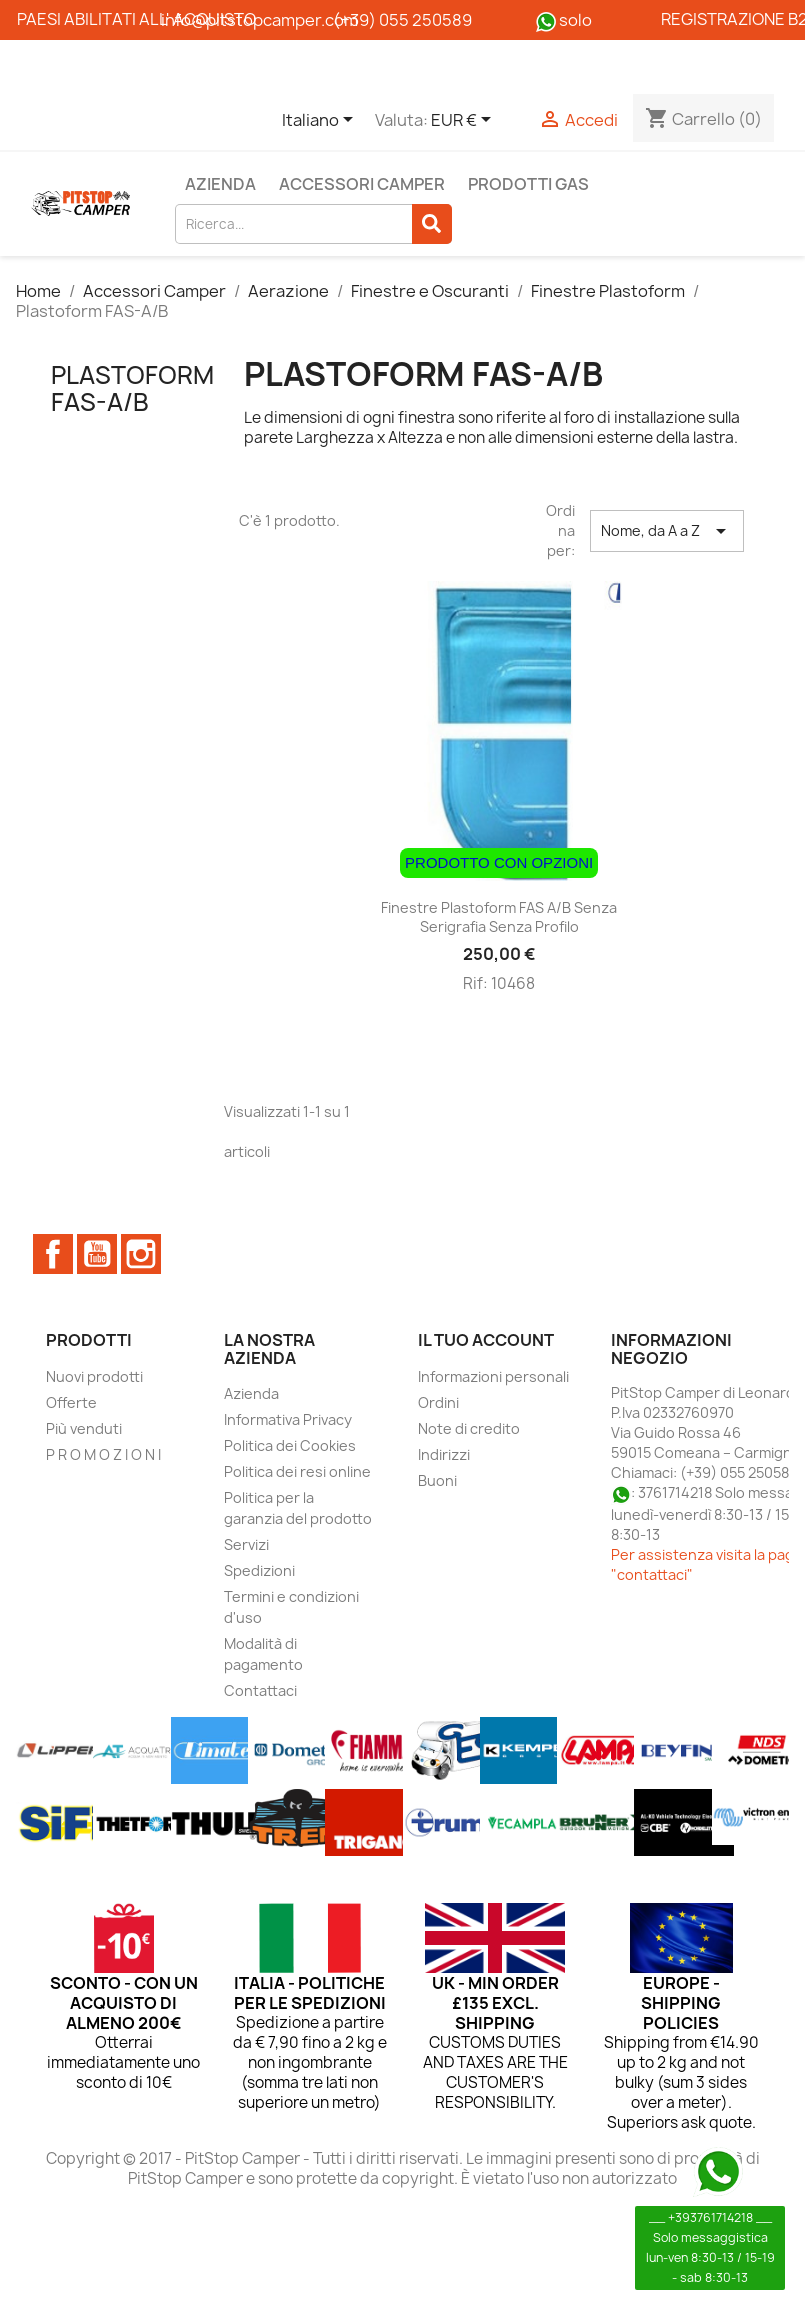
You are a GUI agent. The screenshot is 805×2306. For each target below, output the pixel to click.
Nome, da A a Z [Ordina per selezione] (667, 531)
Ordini (438, 1402)
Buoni (437, 1480)
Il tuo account (486, 1340)
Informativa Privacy (288, 1419)
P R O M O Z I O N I (103, 1454)
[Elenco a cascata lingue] (321, 121)
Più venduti (84, 1428)
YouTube (97, 1254)
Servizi (246, 1544)
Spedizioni (259, 1570)
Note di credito (469, 1428)
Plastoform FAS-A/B (132, 388)
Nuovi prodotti (94, 1376)
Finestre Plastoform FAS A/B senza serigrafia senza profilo (499, 917)
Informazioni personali (493, 1376)
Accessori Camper (362, 184)
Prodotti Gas (528, 184)
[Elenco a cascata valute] (464, 121)
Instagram (141, 1254)
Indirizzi (444, 1454)
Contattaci (260, 1690)
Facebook (53, 1254)
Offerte (71, 1402)
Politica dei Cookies (290, 1445)
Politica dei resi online (297, 1471)
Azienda (220, 184)
